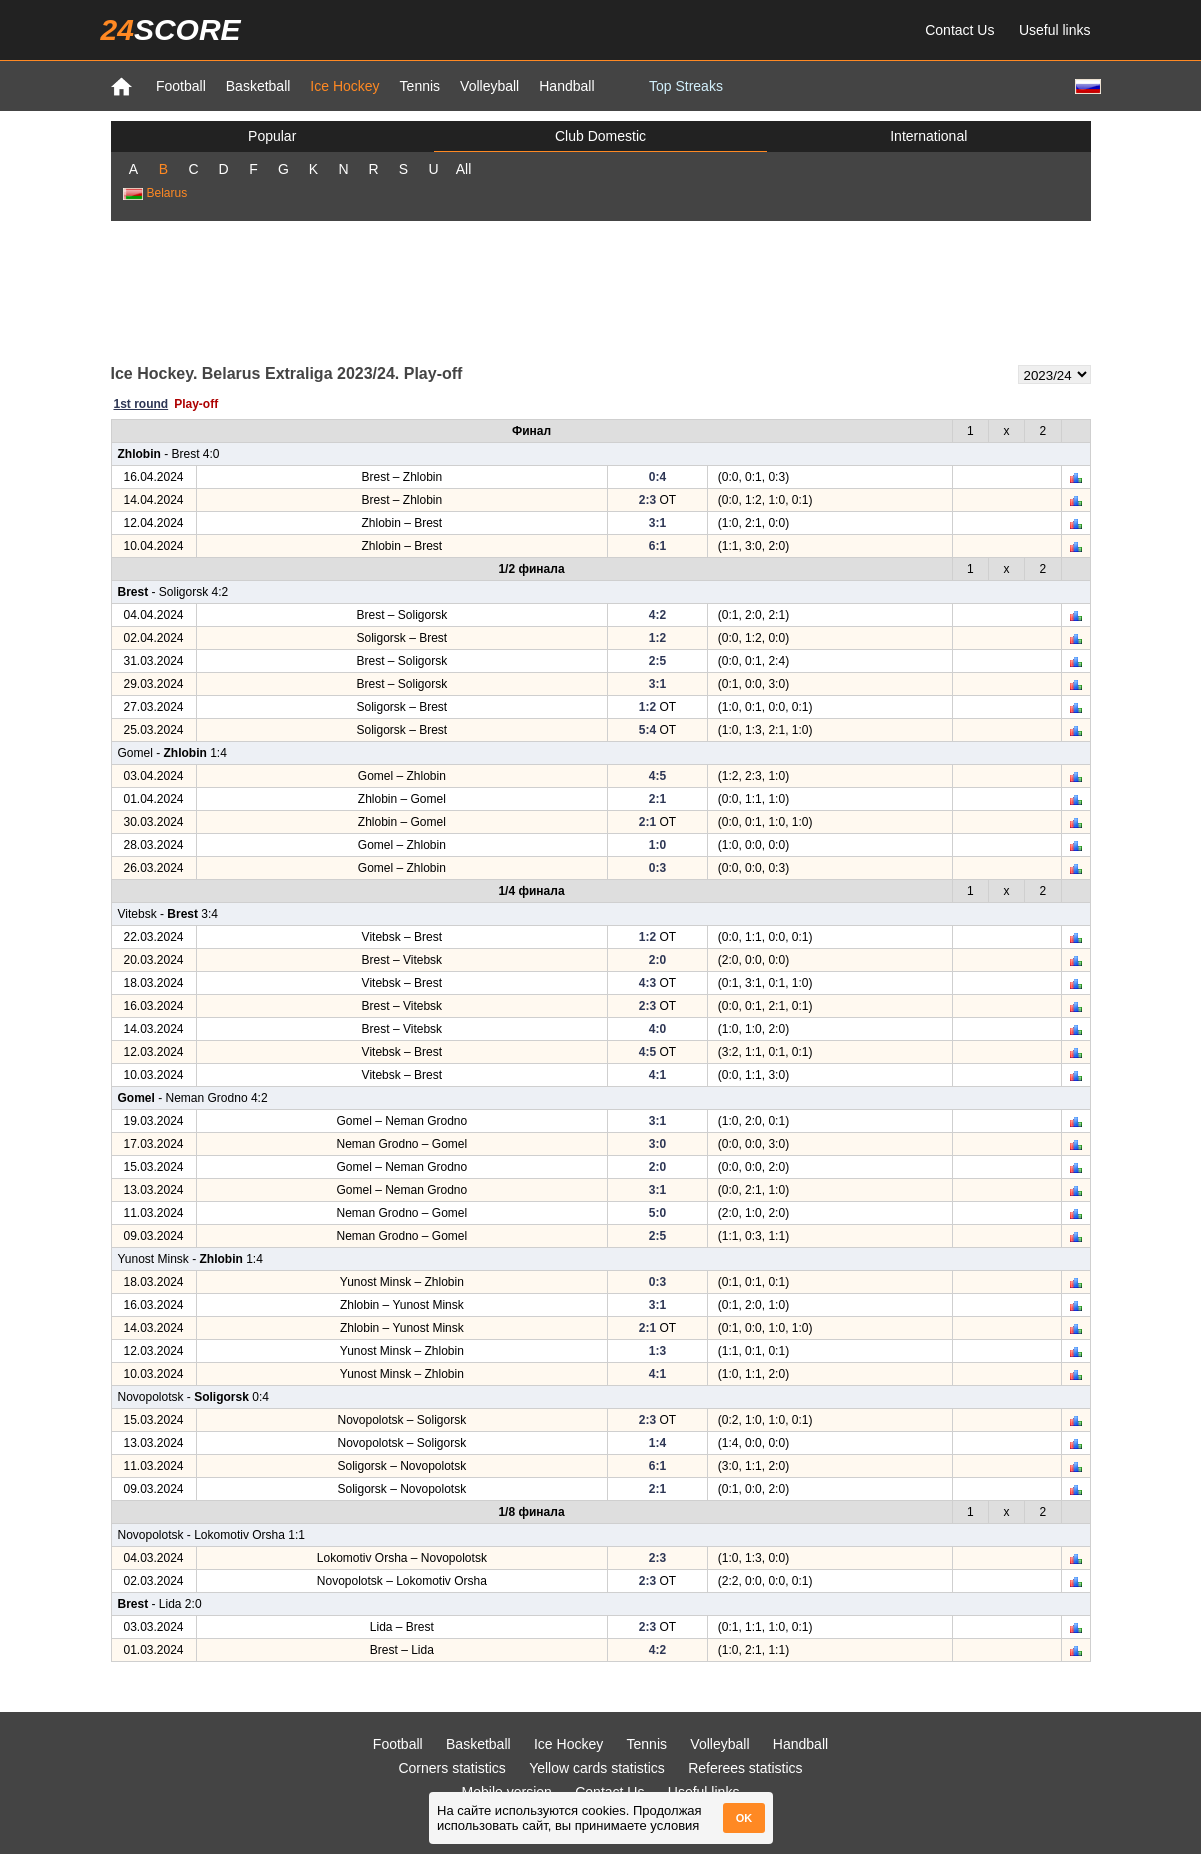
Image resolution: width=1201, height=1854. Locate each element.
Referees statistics (745, 1768)
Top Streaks (686, 86)
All (464, 169)
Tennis (420, 86)
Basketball (258, 86)
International (928, 136)
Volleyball (489, 86)
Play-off (196, 404)
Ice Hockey (344, 86)
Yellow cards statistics (597, 1768)
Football (181, 86)
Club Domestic (600, 136)
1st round (141, 404)
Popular (272, 136)
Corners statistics (451, 1768)
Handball (566, 86)
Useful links (1055, 30)
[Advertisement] (601, 291)
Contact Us (959, 30)
